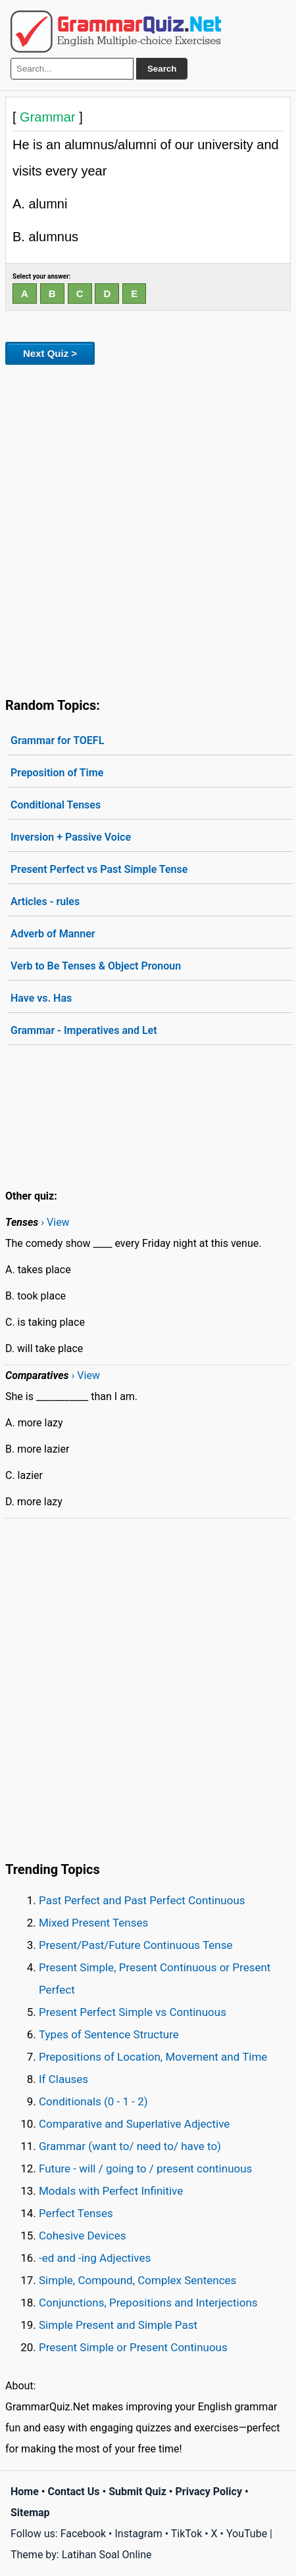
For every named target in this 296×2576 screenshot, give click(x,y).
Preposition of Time (57, 772)
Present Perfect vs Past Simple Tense (99, 869)
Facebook (83, 2533)
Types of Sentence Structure (109, 2034)
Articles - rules (45, 901)
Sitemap (30, 2512)
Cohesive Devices (82, 2235)
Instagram (138, 2533)
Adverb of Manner (53, 933)
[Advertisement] (148, 528)
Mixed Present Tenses (93, 1922)
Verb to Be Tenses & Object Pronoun (96, 966)
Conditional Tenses (56, 805)
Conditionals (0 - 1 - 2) (93, 2101)
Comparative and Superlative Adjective (134, 2123)
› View (55, 1222)
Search (161, 69)
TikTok (187, 2533)
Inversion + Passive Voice (71, 837)
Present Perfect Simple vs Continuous (132, 2012)
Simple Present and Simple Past (118, 2324)
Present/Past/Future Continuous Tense (136, 1945)
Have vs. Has (41, 998)
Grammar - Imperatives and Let (84, 1030)
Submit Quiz (137, 2491)
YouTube (246, 2533)
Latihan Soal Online (107, 2554)
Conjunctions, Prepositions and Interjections (148, 2302)
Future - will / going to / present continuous (145, 2168)
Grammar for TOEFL (57, 740)
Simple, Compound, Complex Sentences (137, 2280)
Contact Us (74, 2491)
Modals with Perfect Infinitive (111, 2190)
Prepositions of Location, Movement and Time (153, 2056)
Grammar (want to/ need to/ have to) (130, 2146)
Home (25, 2491)
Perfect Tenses (76, 2213)
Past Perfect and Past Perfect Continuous (142, 1900)
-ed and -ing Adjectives (95, 2257)
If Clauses (63, 2079)
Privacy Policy (209, 2491)
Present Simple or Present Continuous (133, 2347)
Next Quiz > (50, 353)
